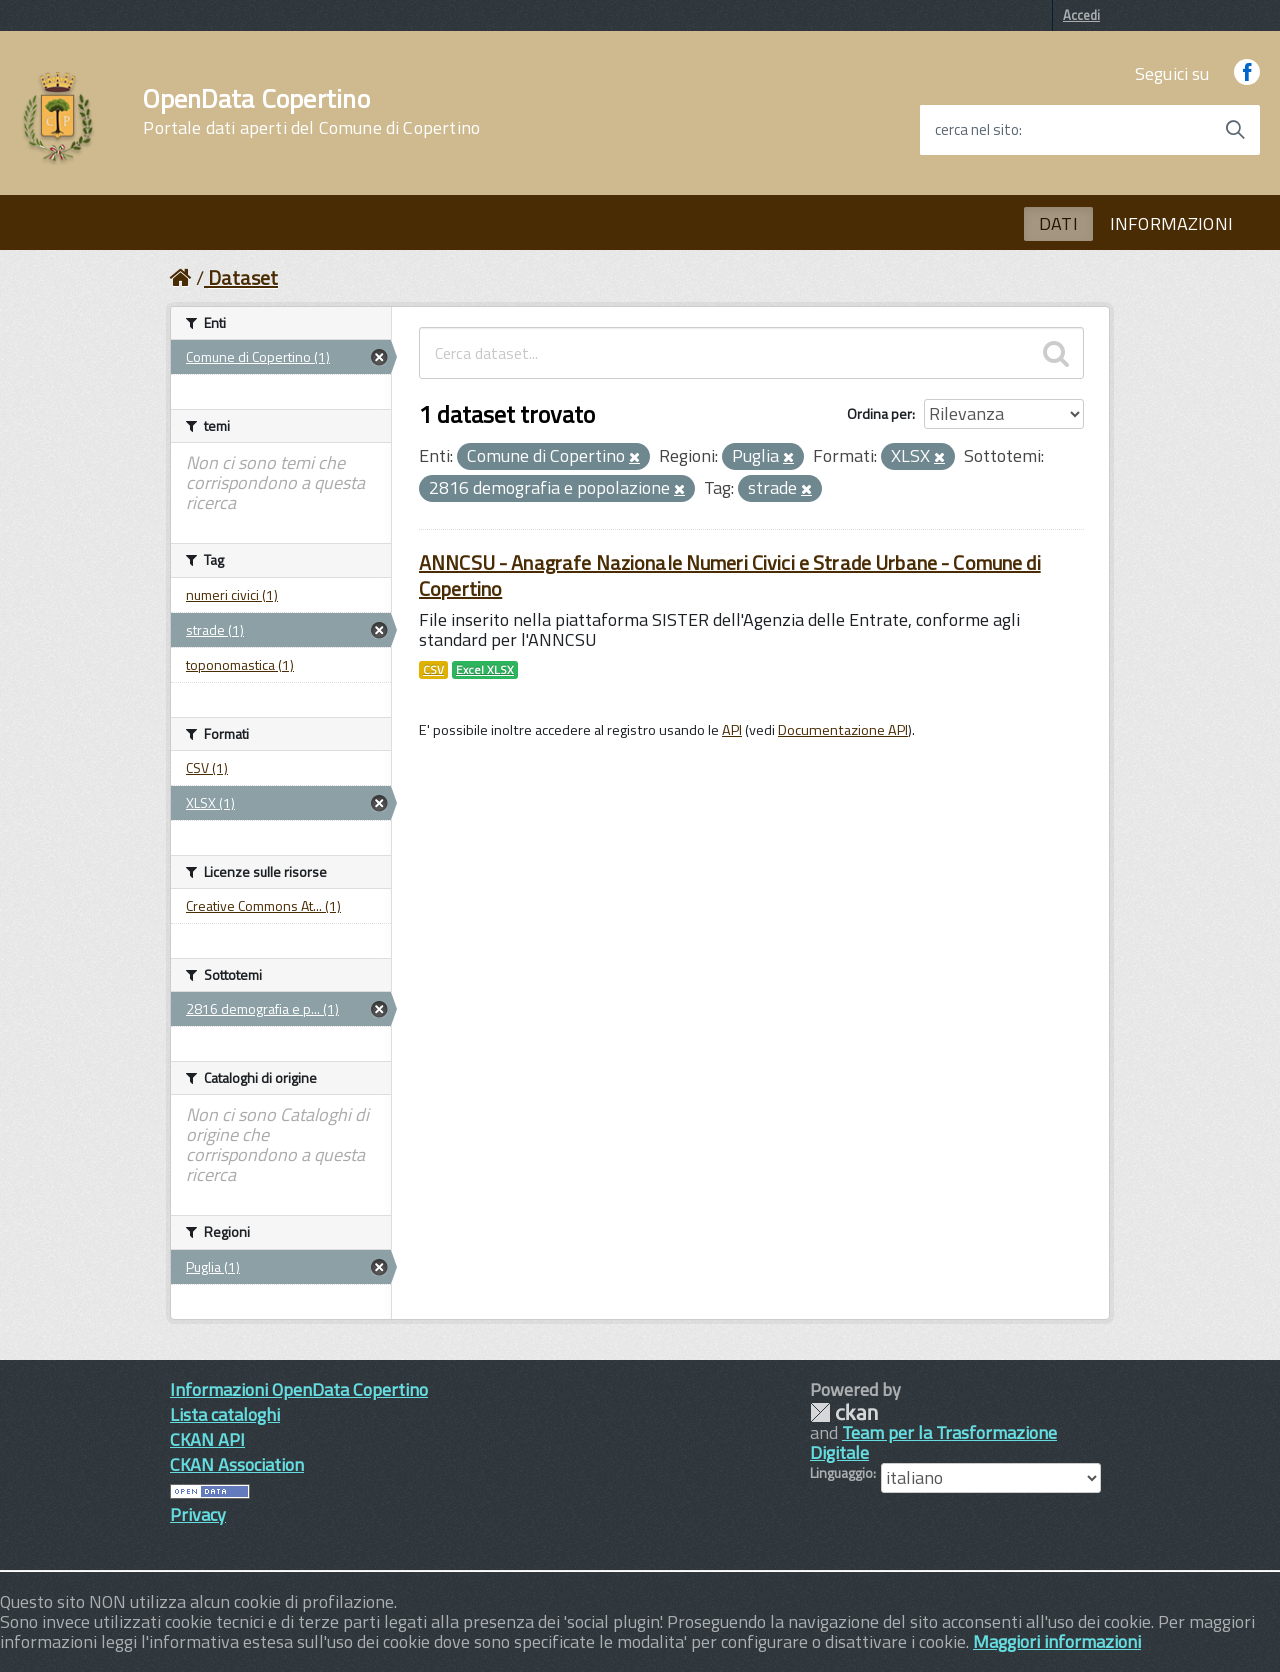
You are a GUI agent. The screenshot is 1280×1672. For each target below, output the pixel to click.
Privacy (198, 1514)
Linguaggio (841, 1473)
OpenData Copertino (311, 112)
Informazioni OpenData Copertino (299, 1389)
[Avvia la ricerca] (1235, 130)
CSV (433, 670)
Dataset (243, 277)
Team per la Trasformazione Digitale (933, 1442)
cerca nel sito (977, 130)
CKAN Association (237, 1464)
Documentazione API (843, 730)
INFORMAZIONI (1171, 223)
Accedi (1081, 15)
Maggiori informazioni (1057, 1641)
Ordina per (879, 413)
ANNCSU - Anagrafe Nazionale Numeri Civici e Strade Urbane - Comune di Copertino (730, 575)
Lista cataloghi (225, 1414)
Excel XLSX (485, 670)
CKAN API (207, 1439)
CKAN (844, 1412)
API (732, 730)
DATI (1058, 223)
